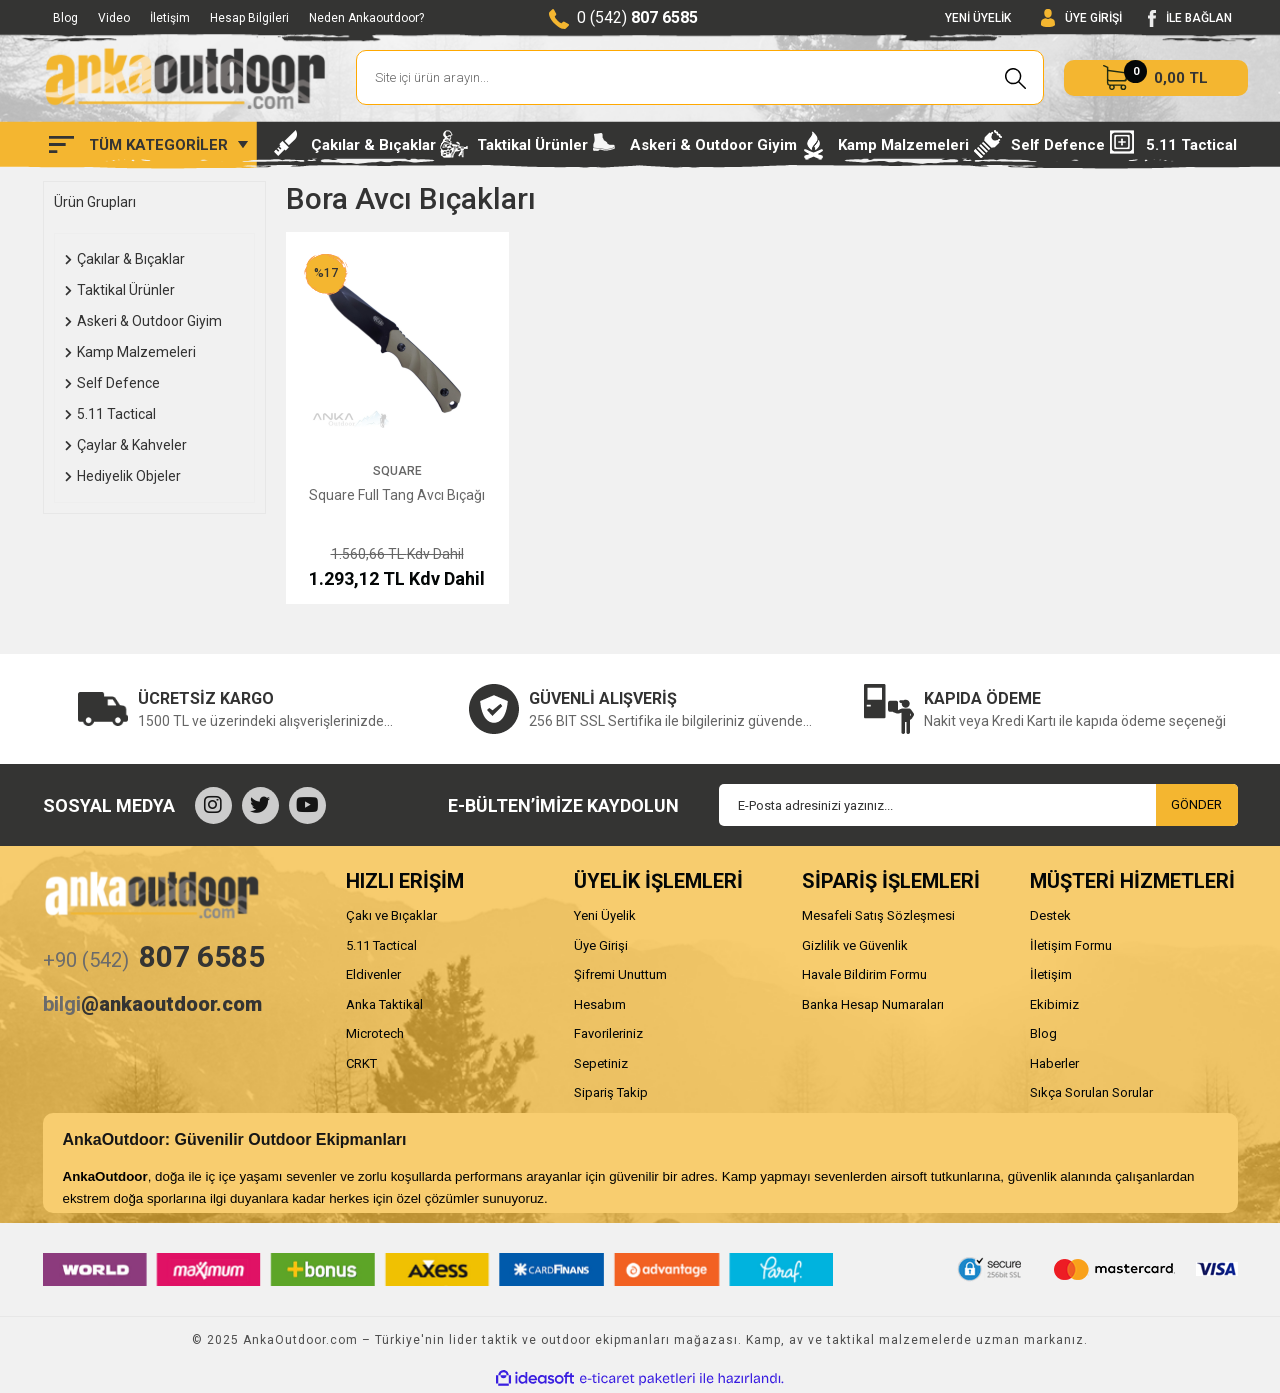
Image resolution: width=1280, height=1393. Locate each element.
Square (397, 471)
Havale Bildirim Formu (864, 974)
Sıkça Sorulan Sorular (1091, 1092)
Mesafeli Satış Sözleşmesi (878, 915)
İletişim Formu (1071, 945)
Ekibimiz (1054, 1004)
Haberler (1054, 1063)
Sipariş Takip (611, 1092)
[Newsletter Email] (978, 805)
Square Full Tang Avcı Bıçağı (397, 495)
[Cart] (1156, 78)
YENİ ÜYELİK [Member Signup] (978, 18)
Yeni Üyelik (605, 915)
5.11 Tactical (381, 945)
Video (114, 18)
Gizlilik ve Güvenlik (855, 945)
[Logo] (185, 78)
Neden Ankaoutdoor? (366, 18)
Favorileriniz (608, 1033)
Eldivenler (373, 974)
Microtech (375, 1033)
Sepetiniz (601, 1063)
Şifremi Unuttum (620, 974)
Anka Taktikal (384, 1004)
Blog (65, 18)
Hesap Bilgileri (249, 18)
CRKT (361, 1063)
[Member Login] (1081, 18)
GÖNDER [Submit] (1196, 804)
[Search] (700, 77)
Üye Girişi (601, 945)
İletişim (170, 18)
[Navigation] (148, 145)
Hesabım (600, 1004)
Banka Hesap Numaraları (873, 1004)
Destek (1050, 915)
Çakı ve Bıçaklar (391, 915)
